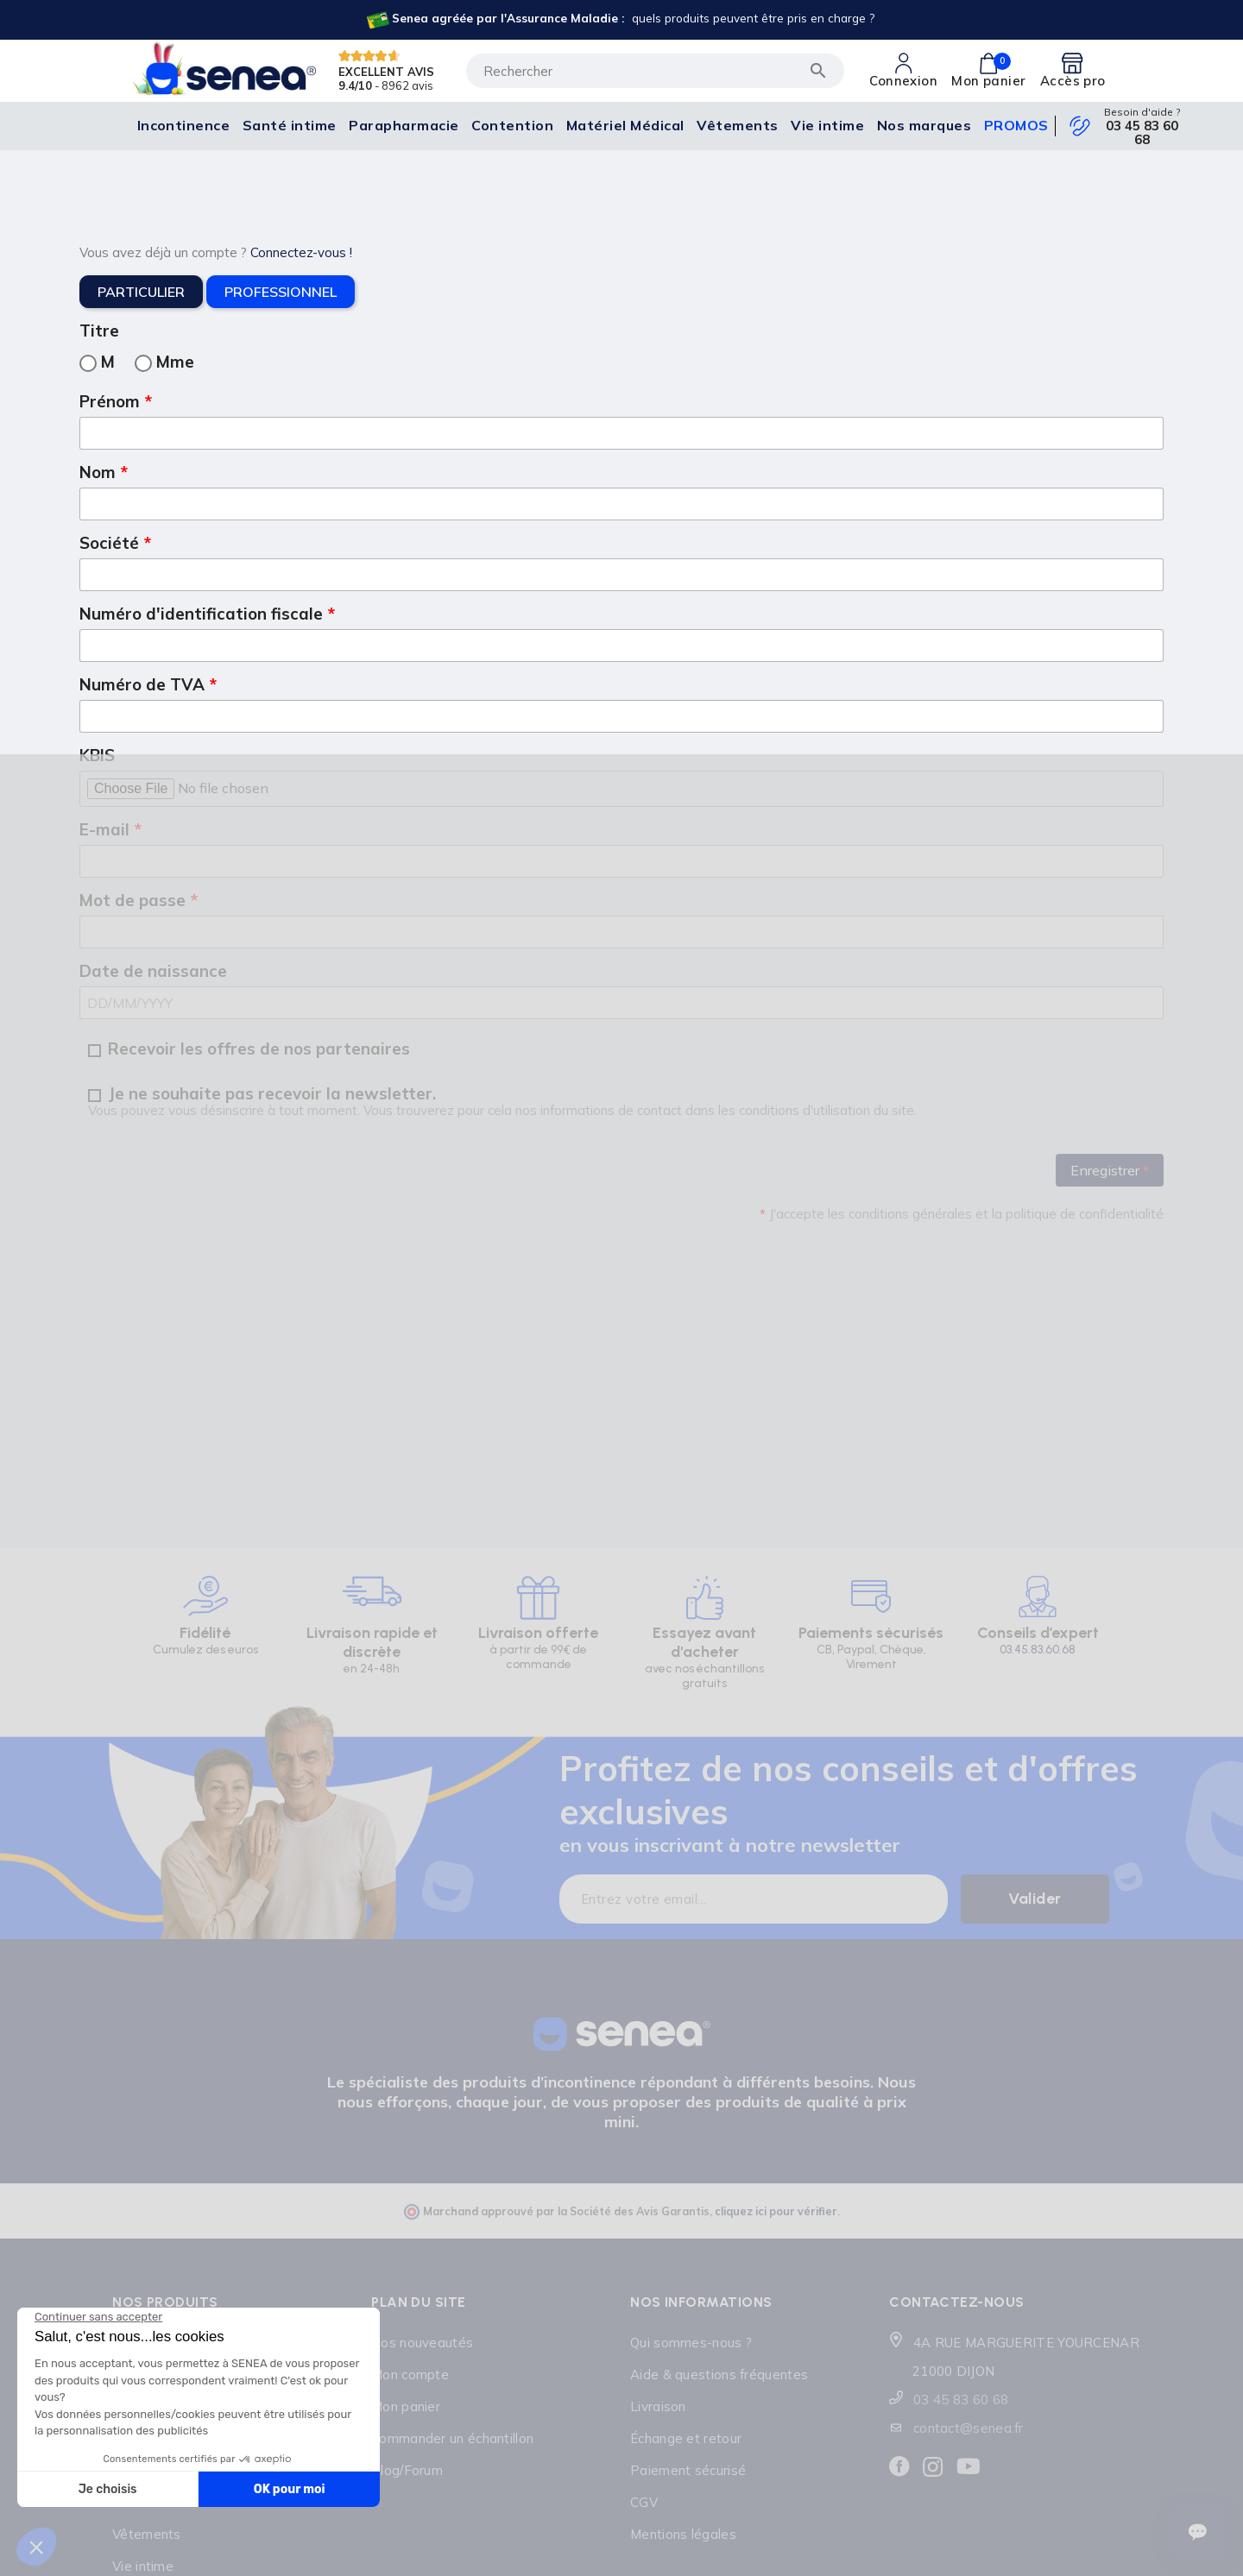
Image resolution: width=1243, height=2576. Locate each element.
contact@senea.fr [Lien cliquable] (968, 2428)
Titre (99, 330)
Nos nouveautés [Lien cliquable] (422, 2342)
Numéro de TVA (144, 684)
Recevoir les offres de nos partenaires (249, 1048)
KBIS (97, 755)
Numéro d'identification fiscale (203, 613)
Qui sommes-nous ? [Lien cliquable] (691, 2342)
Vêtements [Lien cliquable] (146, 2534)
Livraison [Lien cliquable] (658, 2406)
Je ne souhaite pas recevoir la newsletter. (502, 1102)
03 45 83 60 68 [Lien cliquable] (1142, 133)
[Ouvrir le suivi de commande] (1198, 2532)
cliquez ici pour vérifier (776, 2211)
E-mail (106, 829)
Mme (164, 362)
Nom (99, 472)
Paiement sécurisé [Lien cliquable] (688, 2470)
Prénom (111, 401)
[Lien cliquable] (619, 20)
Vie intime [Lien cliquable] (143, 2566)
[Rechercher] (655, 71)
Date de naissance (153, 970)
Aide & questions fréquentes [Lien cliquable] (719, 2374)
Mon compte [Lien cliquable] (410, 2374)
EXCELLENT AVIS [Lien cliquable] (386, 70)
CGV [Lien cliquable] (644, 2502)
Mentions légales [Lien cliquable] (683, 2534)
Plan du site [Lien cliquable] (418, 2302)
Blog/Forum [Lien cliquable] (407, 2470)
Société (111, 542)
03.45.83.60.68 (1038, 1649)
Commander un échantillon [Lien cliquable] (452, 2438)
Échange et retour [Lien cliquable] (685, 2438)
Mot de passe (134, 900)
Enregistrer (1109, 1170)
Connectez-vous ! (301, 252)
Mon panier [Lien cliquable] (405, 2406)
